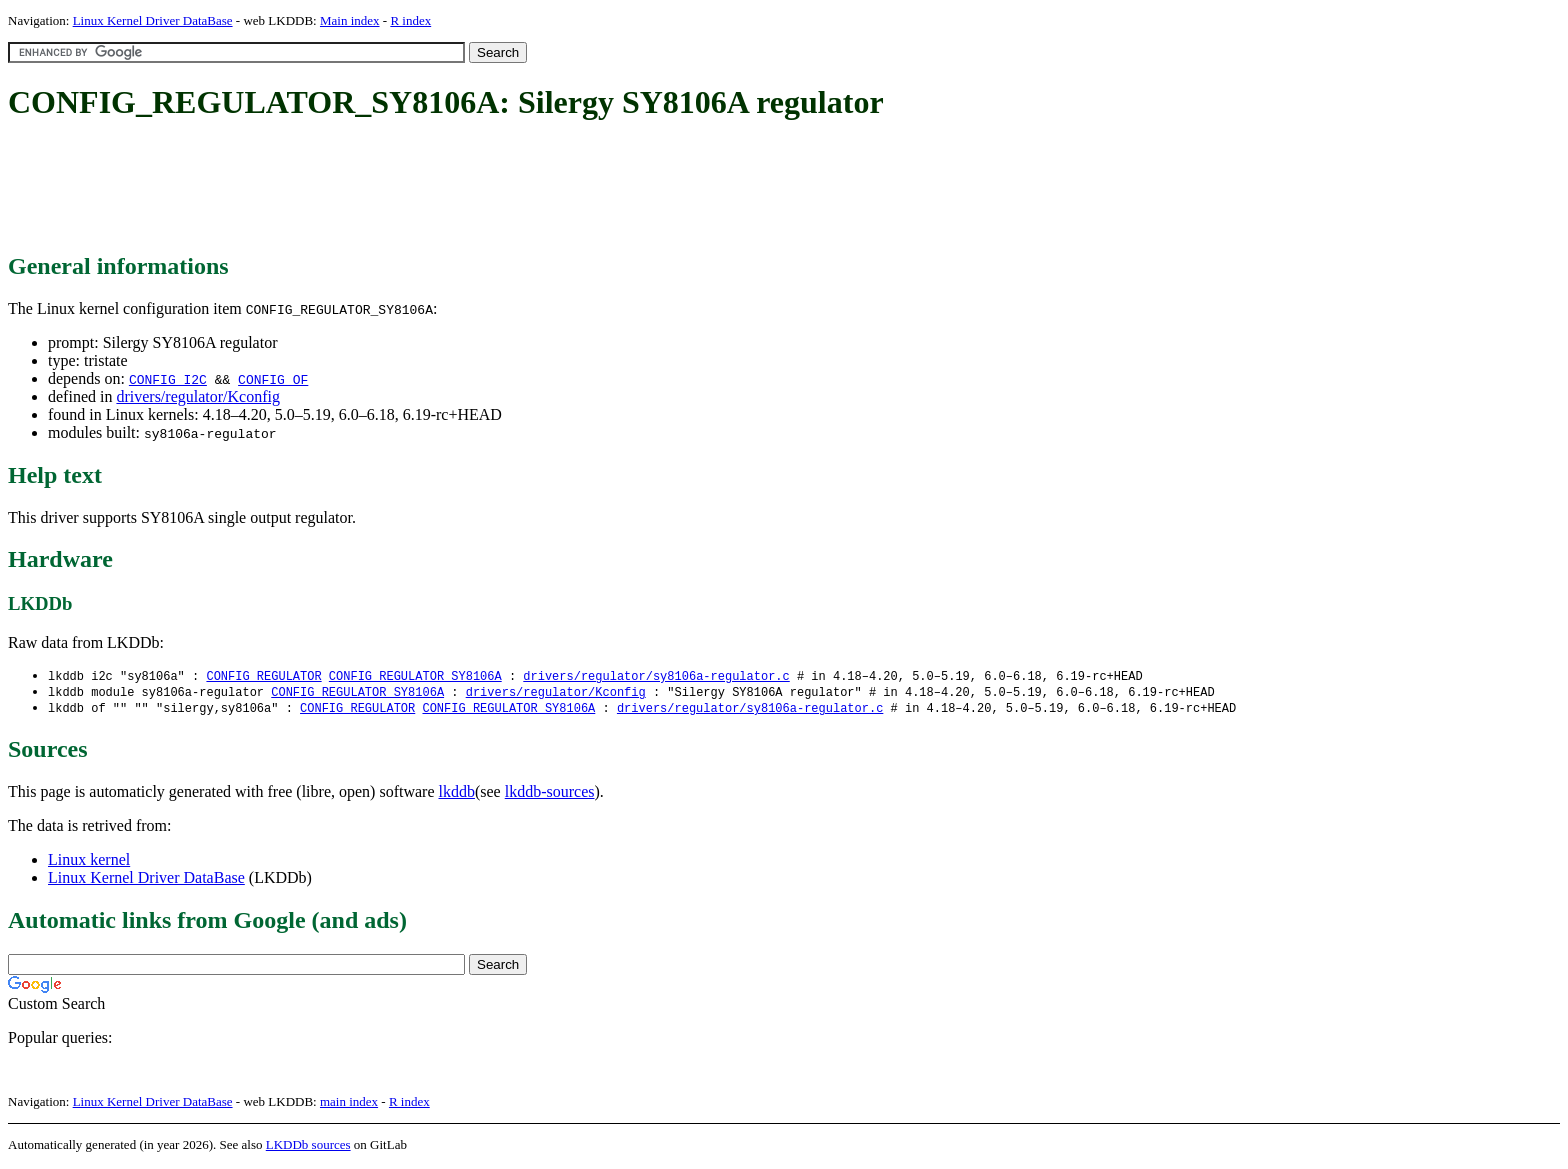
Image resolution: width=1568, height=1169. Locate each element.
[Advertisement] (372, 188)
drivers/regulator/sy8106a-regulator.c (656, 676)
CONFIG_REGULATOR (263, 676)
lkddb (457, 794)
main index (349, 1104)
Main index (350, 20)
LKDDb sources (308, 1147)
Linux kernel (89, 862)
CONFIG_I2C (168, 379)
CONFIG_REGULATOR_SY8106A (415, 676)
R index (410, 20)
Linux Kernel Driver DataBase (153, 20)
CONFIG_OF (273, 379)
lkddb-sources (550, 794)
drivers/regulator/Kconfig (198, 396)
